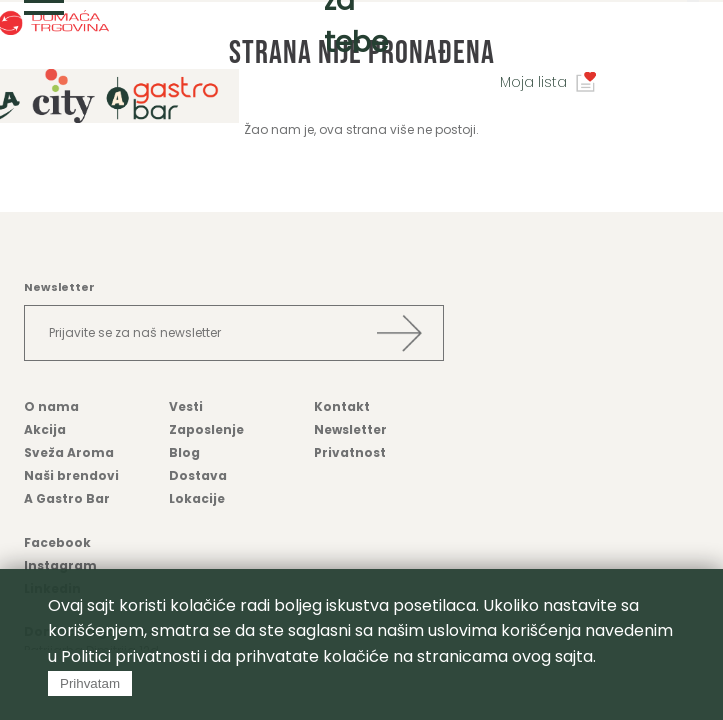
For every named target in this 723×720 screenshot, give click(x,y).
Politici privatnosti (130, 656)
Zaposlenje (206, 429)
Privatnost (350, 452)
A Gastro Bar (67, 498)
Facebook (57, 542)
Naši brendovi (71, 475)
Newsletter (350, 429)
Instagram (60, 565)
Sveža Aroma (69, 452)
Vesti (186, 406)
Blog (184, 452)
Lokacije (197, 498)
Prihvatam (90, 683)
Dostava (198, 475)
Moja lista (533, 82)
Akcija (45, 429)
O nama (51, 406)
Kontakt (342, 406)
